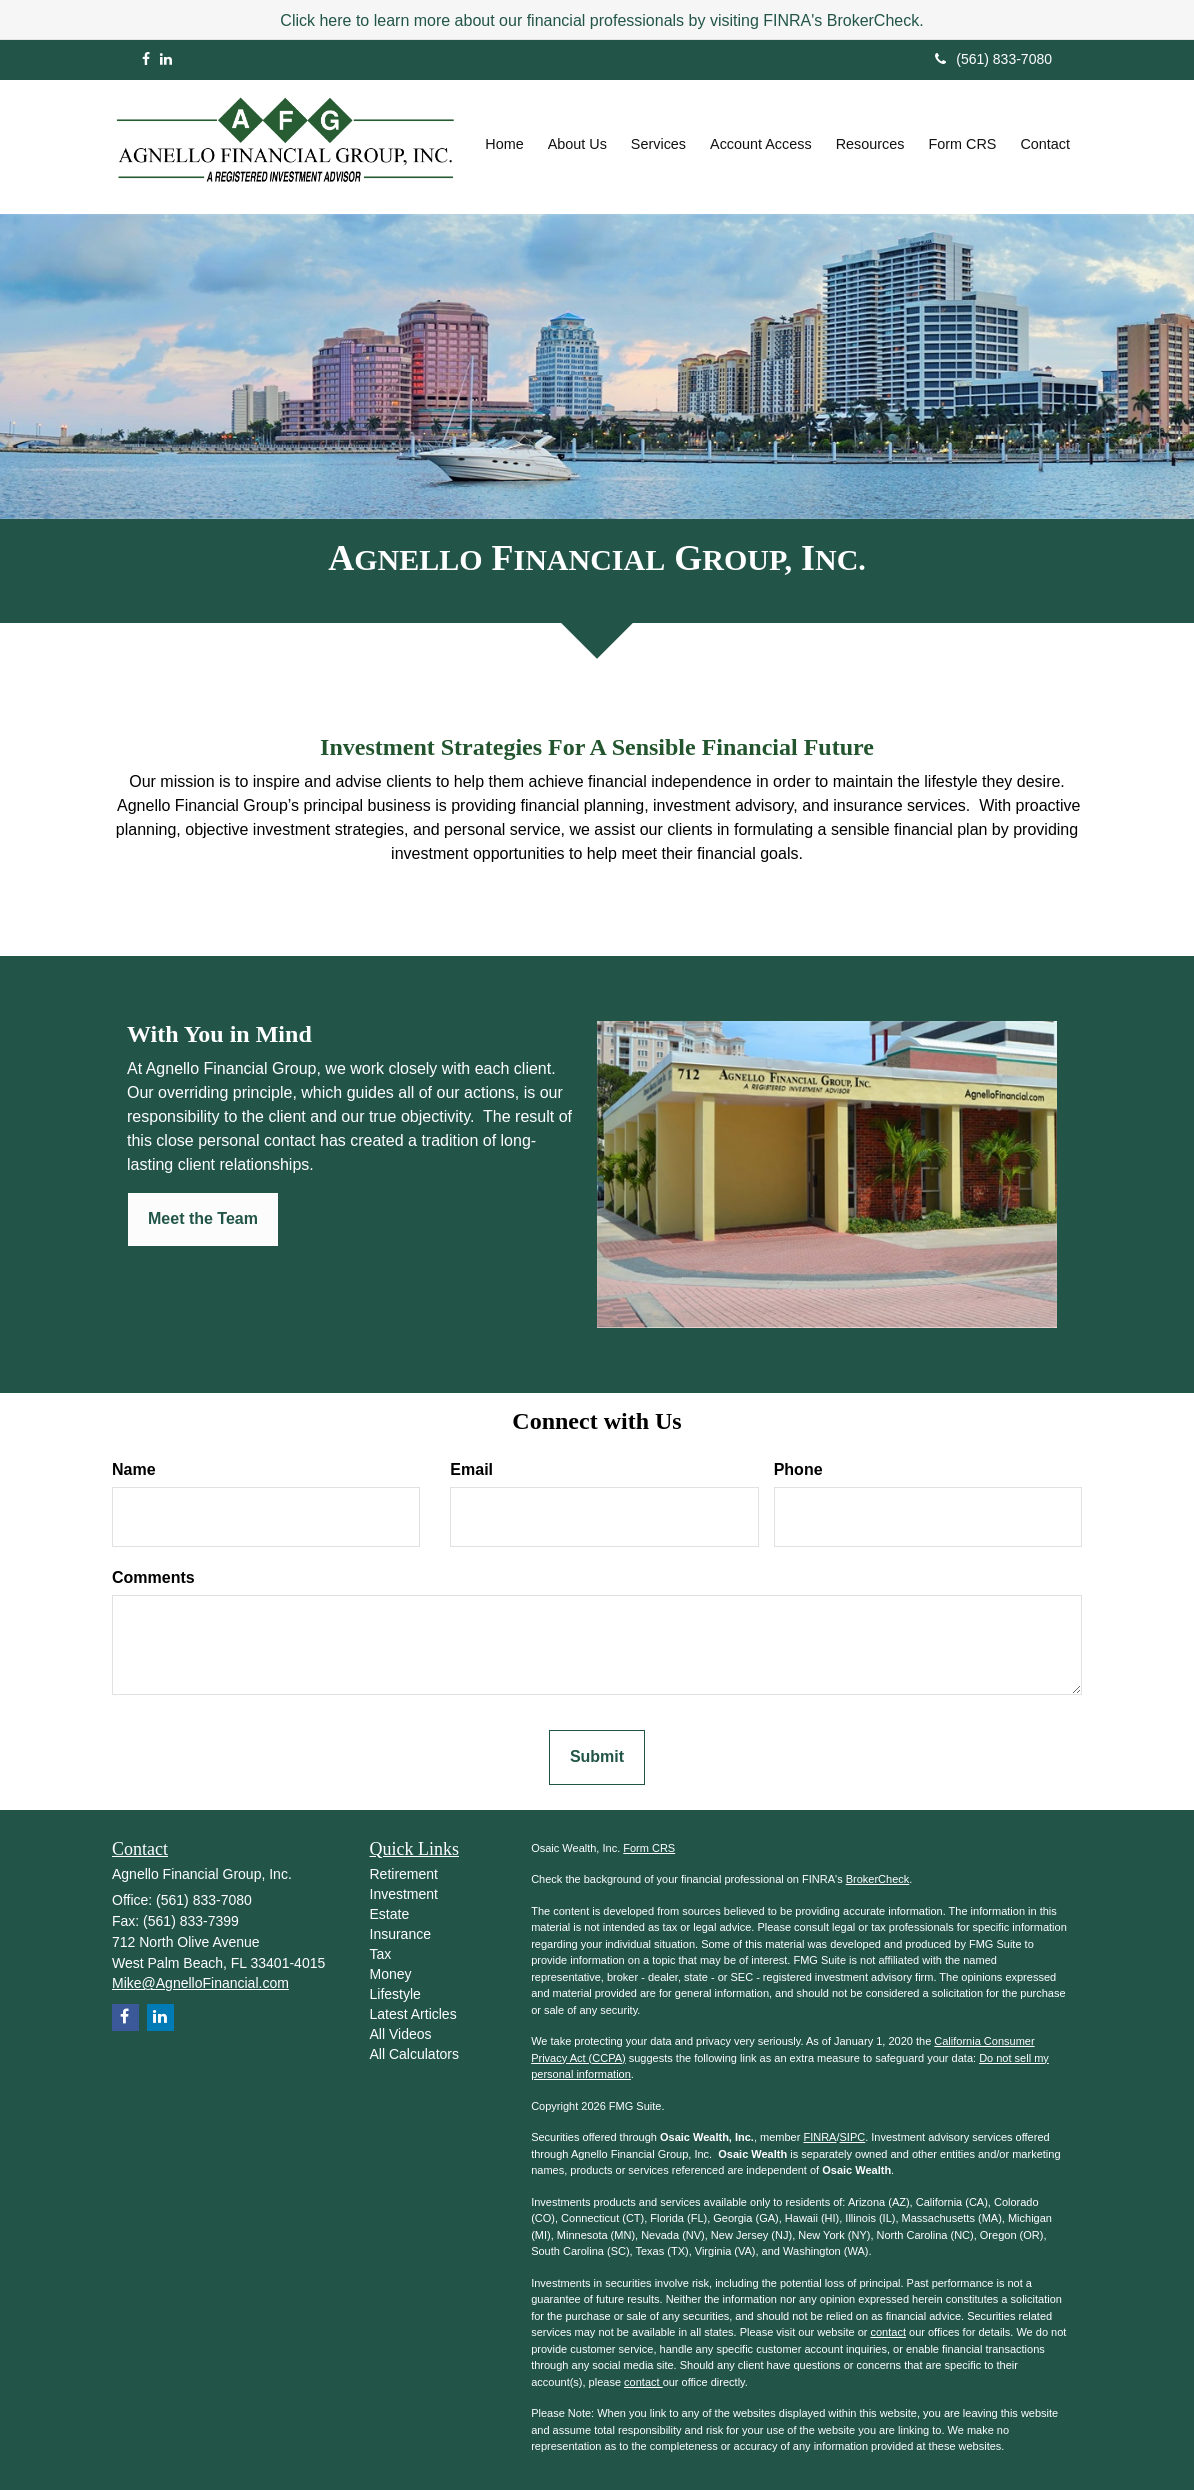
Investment (404, 1894)
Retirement (404, 1874)
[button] (577, 144)
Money (391, 1974)
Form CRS (649, 1848)
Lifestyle (395, 1994)
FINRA (819, 2137)
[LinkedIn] (166, 59)
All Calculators (414, 2054)
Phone (798, 1469)
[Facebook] (146, 59)
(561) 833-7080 (993, 59)
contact (887, 2332)
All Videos (401, 2034)
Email (471, 1469)
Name (134, 1469)
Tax (381, 1954)
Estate (390, 1914)
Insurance (400, 1934)
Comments (153, 1577)
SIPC (853, 2137)
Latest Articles (413, 2014)
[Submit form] (597, 1757)
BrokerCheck (878, 1879)
